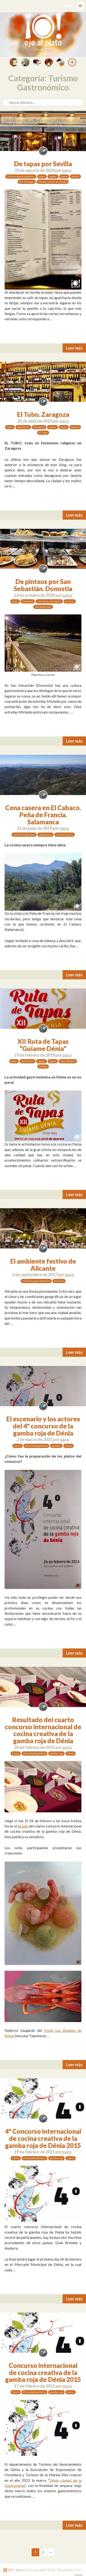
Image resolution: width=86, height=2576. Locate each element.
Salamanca (45, 834)
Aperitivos (23, 427)
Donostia (27, 601)
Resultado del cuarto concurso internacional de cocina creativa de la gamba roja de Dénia (43, 1730)
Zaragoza (39, 427)
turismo (59, 1281)
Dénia (68, 1445)
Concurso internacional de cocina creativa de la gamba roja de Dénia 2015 (43, 2372)
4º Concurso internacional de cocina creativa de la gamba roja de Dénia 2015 (43, 2138)
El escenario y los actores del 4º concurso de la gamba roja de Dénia (43, 1426)
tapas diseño (67, 1061)
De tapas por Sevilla (43, 164)
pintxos (69, 601)
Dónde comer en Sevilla (52, 181)
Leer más (74, 347)
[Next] (51, 2552)
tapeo (64, 176)
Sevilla (75, 176)
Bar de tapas (26, 181)
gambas (56, 1445)
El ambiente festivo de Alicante (43, 1264)
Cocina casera (64, 834)
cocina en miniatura (49, 601)
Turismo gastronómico (21, 176)
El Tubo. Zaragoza (43, 414)
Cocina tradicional (24, 834)
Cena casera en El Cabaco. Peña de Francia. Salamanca (43, 815)
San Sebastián (43, 606)
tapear (53, 176)
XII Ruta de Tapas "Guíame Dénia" (43, 1044)
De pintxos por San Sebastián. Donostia (43, 585)
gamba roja (56, 1753)
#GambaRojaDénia (36, 1445)
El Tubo (43, 432)
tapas (42, 176)
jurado (23, 1826)
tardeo (75, 427)
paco (67, 170)
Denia (17, 1445)
